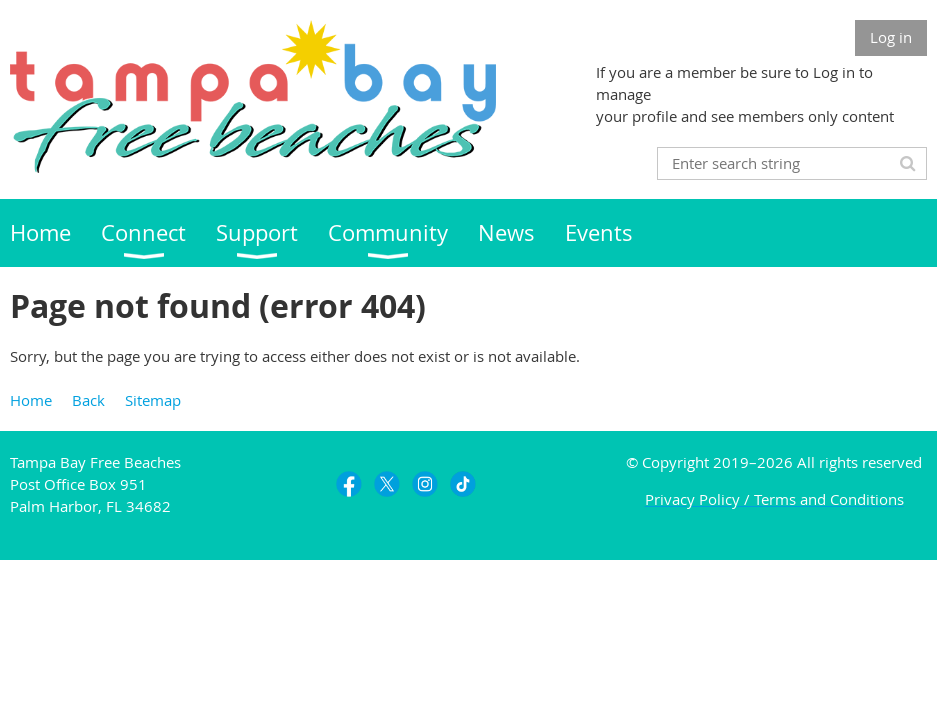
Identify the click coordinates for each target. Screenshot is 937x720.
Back (88, 400)
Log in (891, 37)
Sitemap (153, 400)
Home (31, 400)
